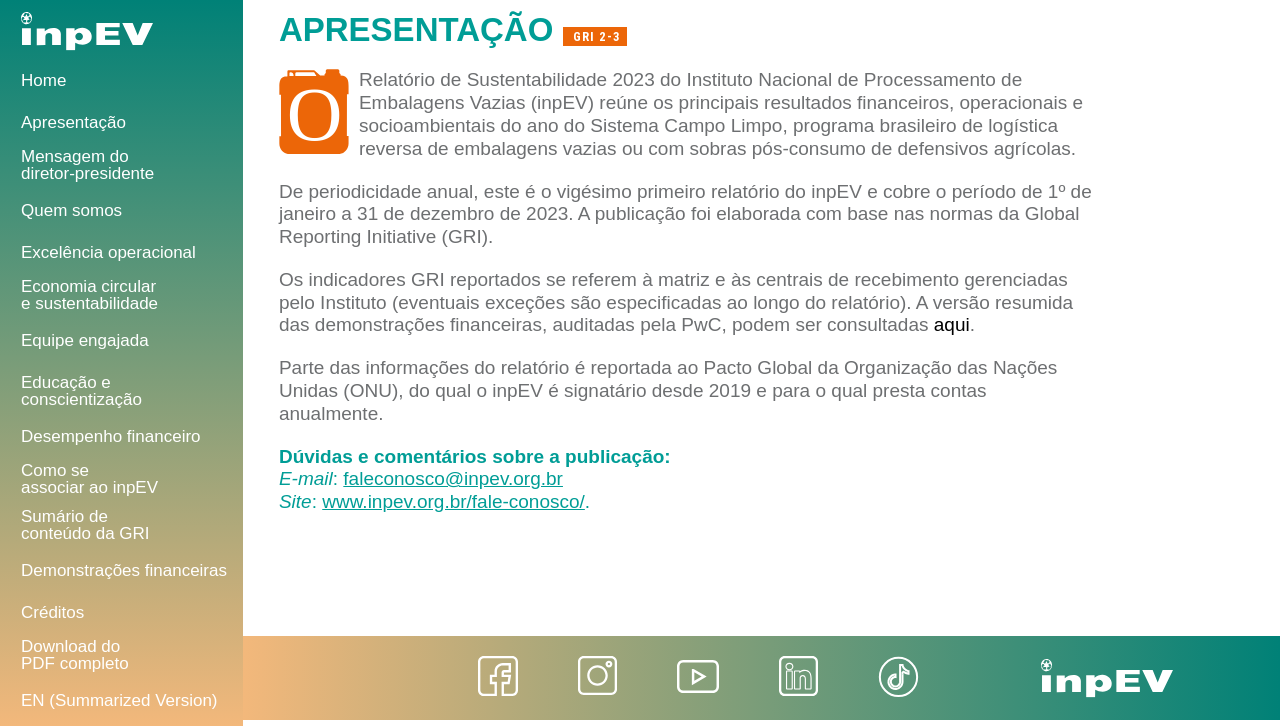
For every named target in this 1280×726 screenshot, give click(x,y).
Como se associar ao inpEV (89, 479)
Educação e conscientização (81, 391)
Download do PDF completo (75, 655)
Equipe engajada (85, 340)
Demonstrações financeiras (124, 570)
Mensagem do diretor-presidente (87, 165)
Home (43, 80)
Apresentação (73, 122)
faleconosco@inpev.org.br (453, 478)
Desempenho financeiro (111, 436)
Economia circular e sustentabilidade (89, 295)
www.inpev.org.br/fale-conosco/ (453, 501)
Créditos (52, 612)
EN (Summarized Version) (119, 700)
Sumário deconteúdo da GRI (85, 525)
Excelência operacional (108, 252)
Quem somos (71, 210)
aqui (952, 324)
